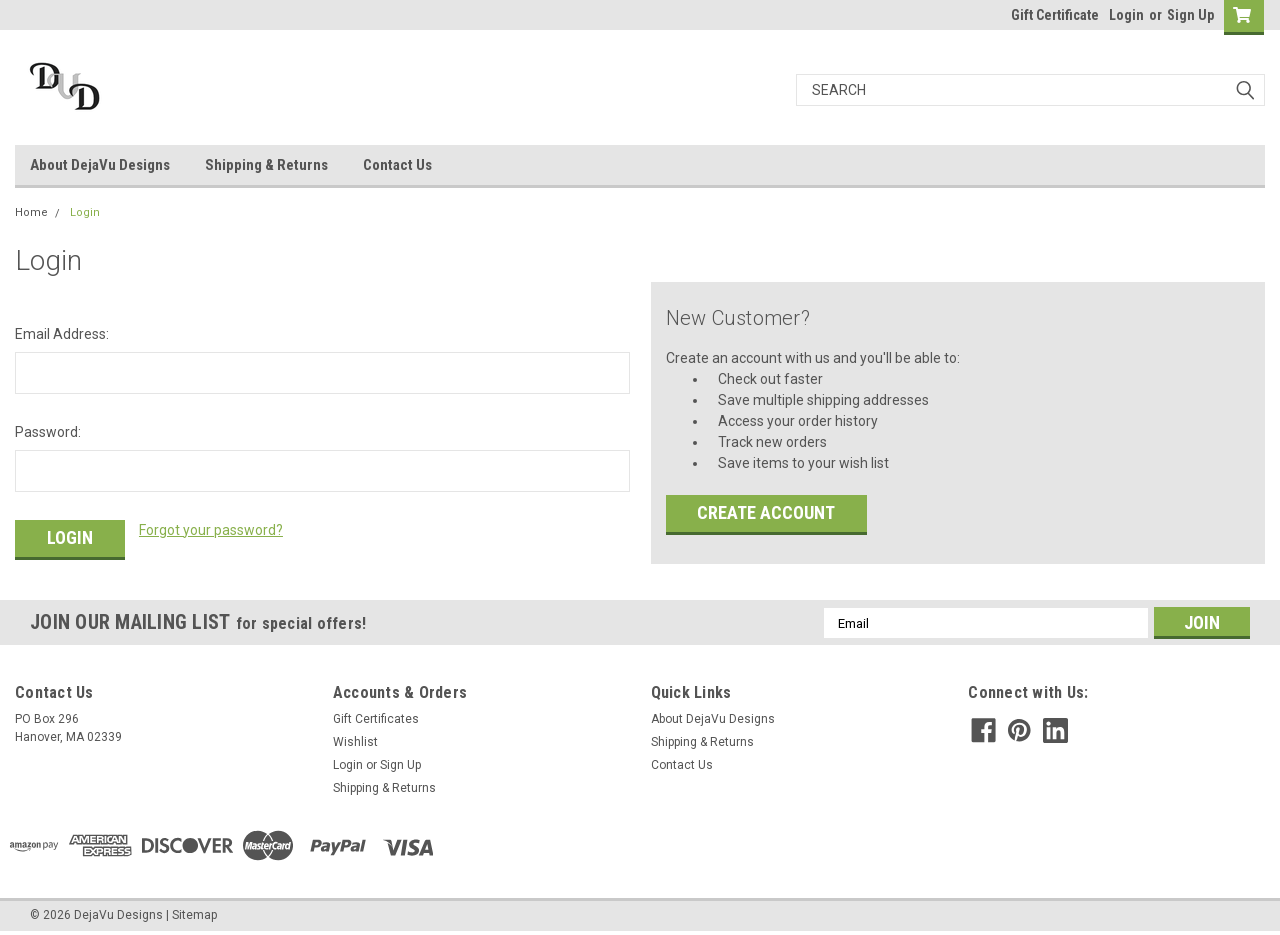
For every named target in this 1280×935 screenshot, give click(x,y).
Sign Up (1190, 15)
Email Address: (62, 334)
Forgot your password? (211, 530)
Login (1126, 15)
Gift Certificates (376, 719)
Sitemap (194, 915)
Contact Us (397, 165)
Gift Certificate (1055, 15)
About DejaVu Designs (100, 165)
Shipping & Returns (266, 165)
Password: (48, 432)
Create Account (766, 512)
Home (31, 212)
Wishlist (355, 742)
